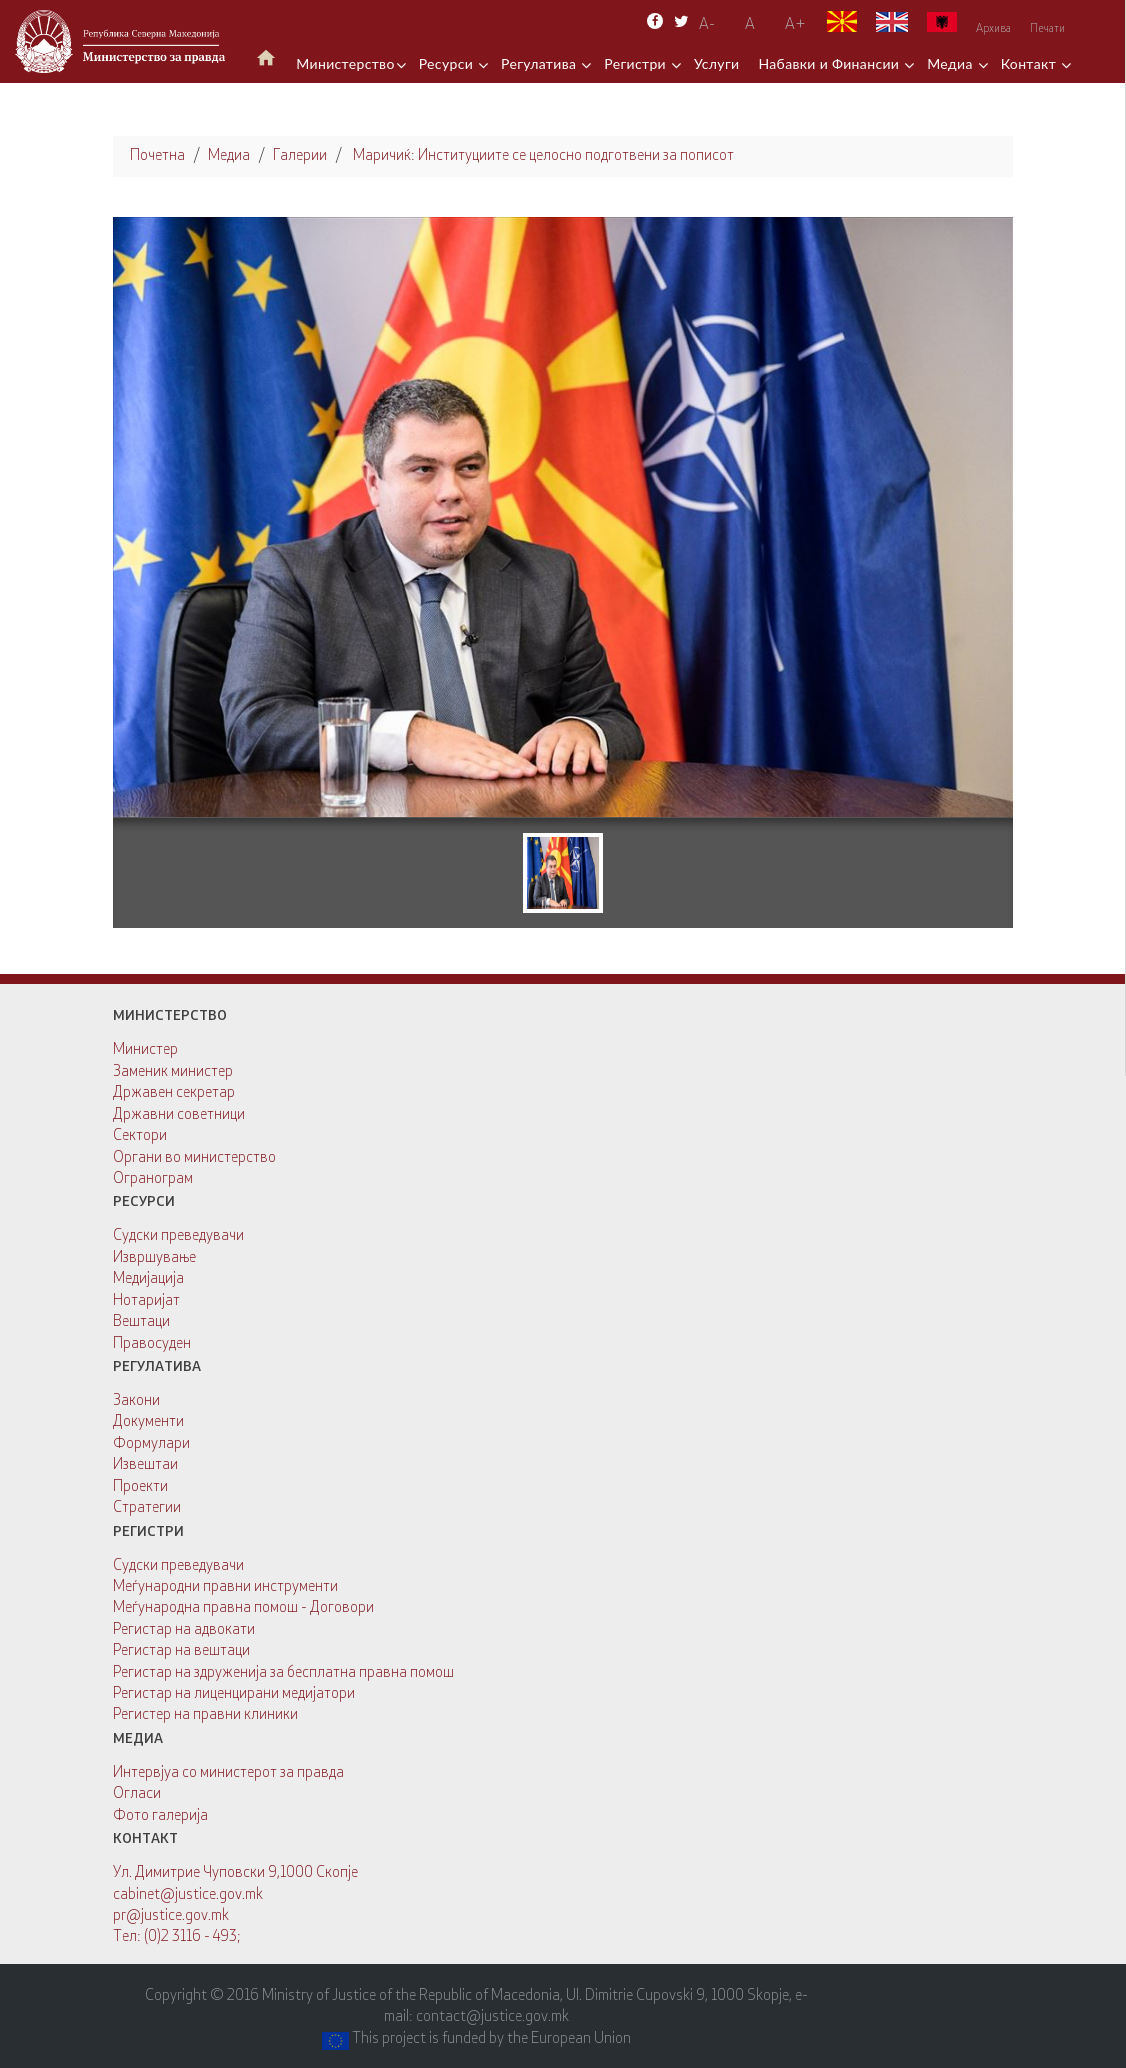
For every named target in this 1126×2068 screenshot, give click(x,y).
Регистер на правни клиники (205, 1715)
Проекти (140, 1487)
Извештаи (145, 1465)
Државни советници (179, 1115)
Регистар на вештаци (181, 1651)
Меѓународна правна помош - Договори (243, 1608)
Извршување (154, 1258)
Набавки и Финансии (830, 63)
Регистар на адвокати (184, 1630)
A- (707, 25)
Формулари (151, 1444)
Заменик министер (173, 1072)
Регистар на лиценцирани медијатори (234, 1694)
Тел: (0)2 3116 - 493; (177, 1937)
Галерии (300, 156)
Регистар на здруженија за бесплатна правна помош (283, 1673)
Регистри (637, 63)
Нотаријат (146, 1301)
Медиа (951, 63)
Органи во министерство (194, 1158)
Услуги (717, 63)
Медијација (148, 1279)
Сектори (140, 1136)
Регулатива (540, 63)
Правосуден (152, 1344)
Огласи (137, 1794)
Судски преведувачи (178, 1236)
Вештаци (141, 1322)
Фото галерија (160, 1816)
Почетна (157, 156)
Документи (148, 1422)
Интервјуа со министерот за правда (228, 1773)
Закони (136, 1401)
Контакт (1030, 63)
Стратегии (147, 1508)
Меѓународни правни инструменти (225, 1587)
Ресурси (448, 63)
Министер (145, 1050)
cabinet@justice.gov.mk (188, 1895)
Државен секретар (174, 1093)
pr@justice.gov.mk (171, 1916)
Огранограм (153, 1179)
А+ (795, 25)
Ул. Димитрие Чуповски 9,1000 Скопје (235, 1873)
